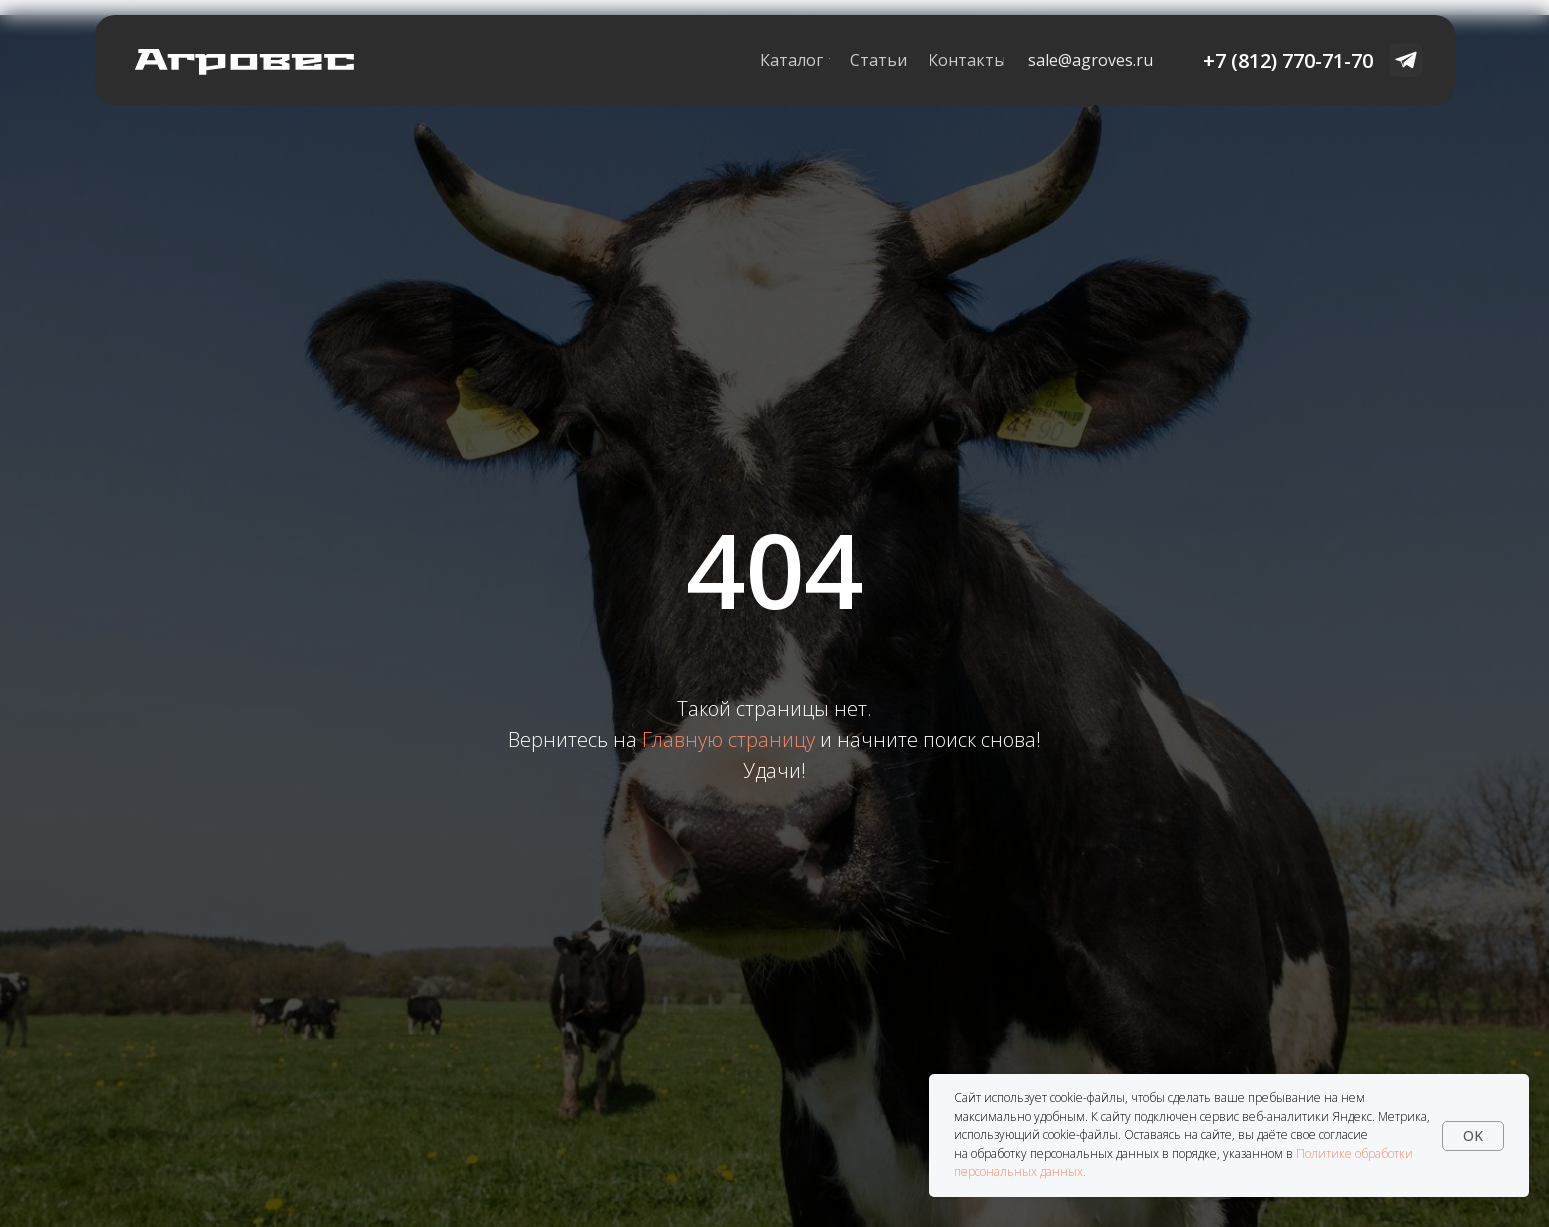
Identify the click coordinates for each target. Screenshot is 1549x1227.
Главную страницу (728, 739)
